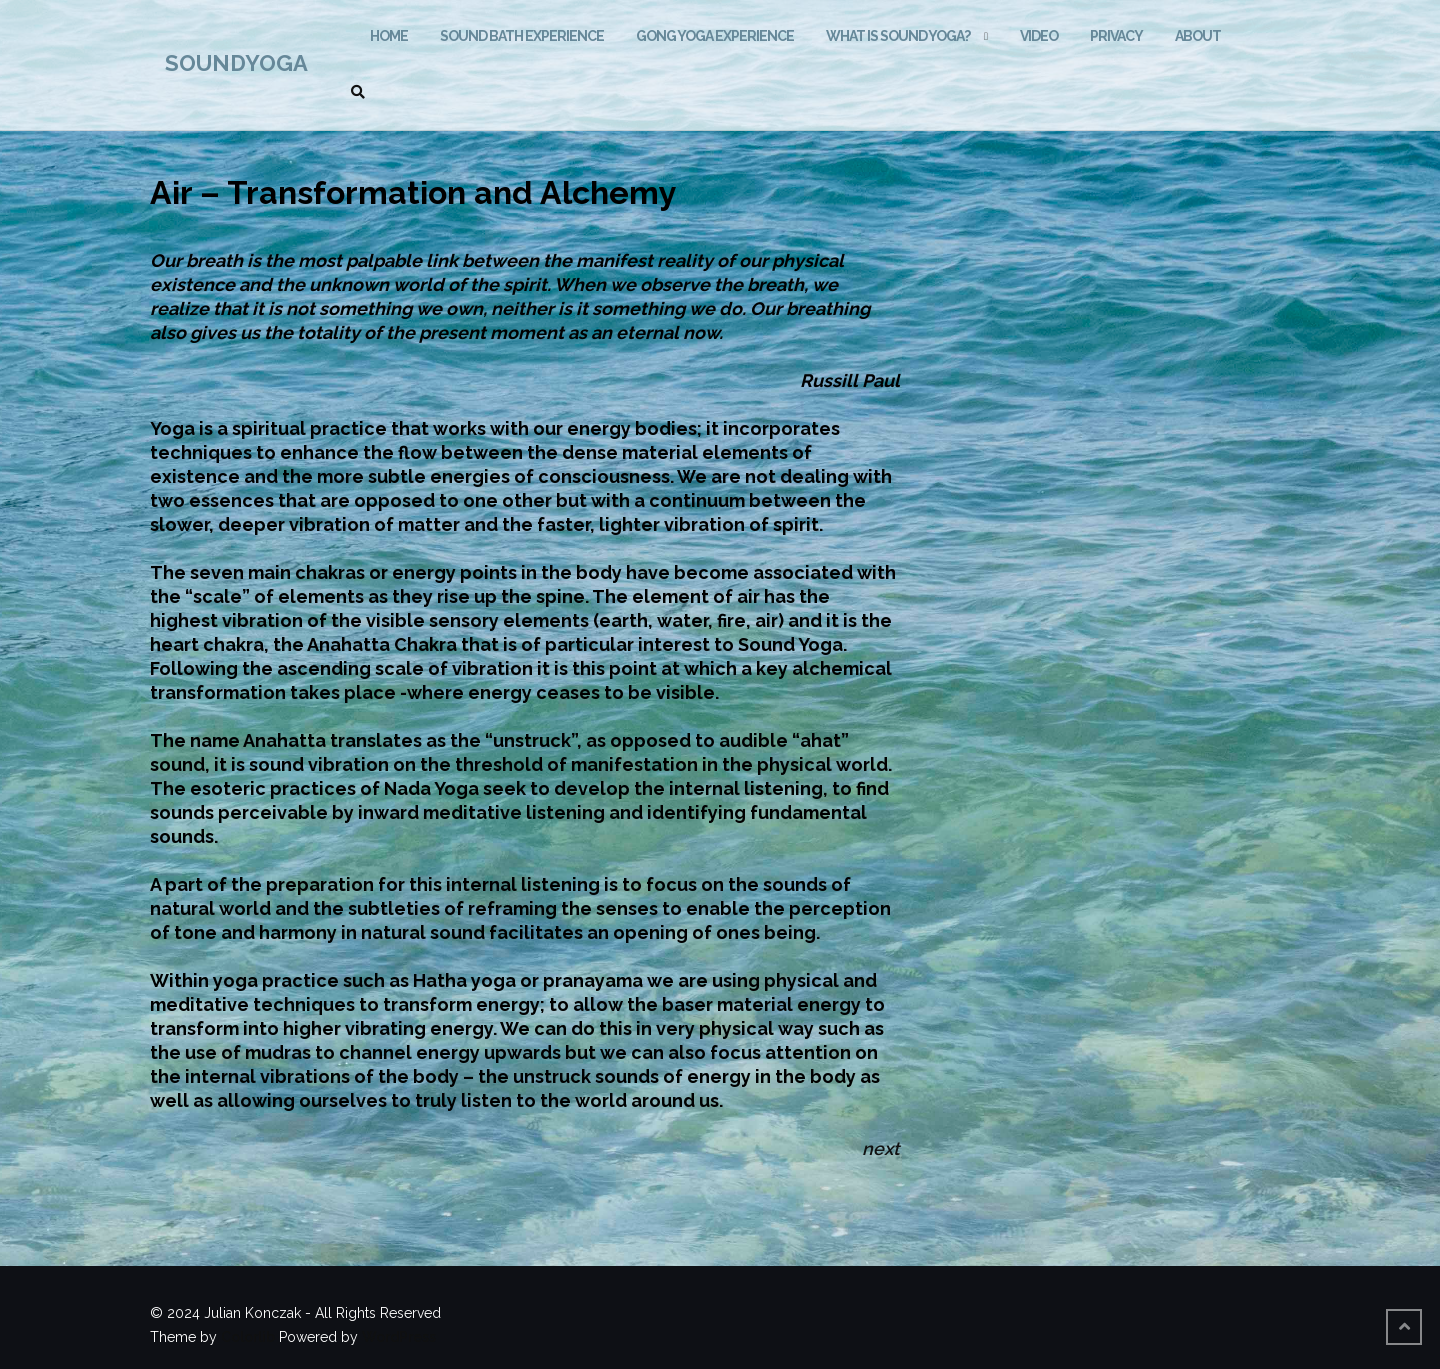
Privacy (1116, 36)
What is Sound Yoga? (898, 36)
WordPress (399, 1337)
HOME (389, 36)
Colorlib (248, 1337)
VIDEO (1039, 36)
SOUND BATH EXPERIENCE (522, 36)
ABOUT (1198, 36)
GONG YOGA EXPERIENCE (715, 36)
